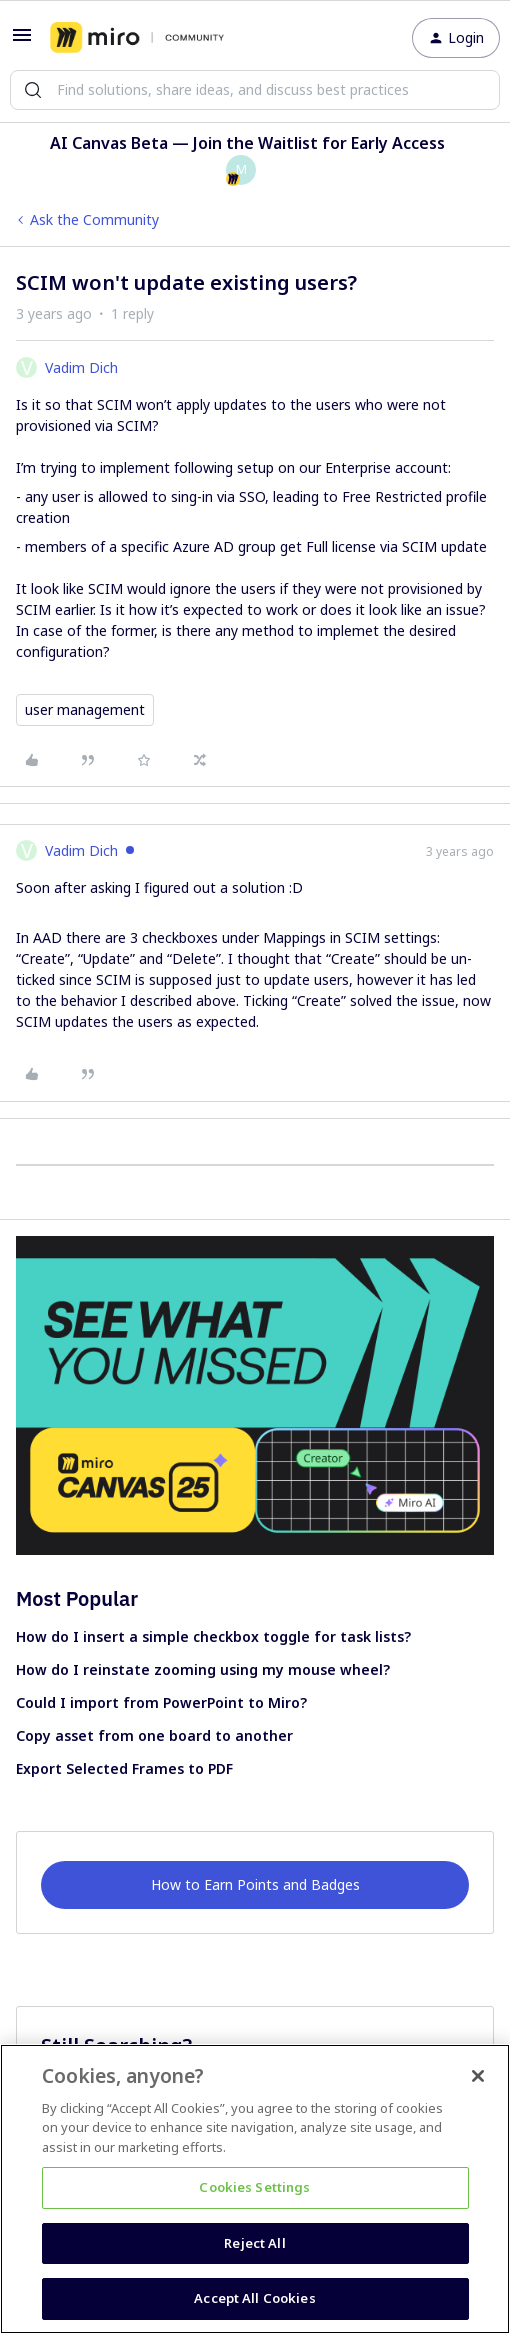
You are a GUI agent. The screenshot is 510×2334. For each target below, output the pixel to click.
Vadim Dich (81, 367)
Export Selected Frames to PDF (124, 1768)
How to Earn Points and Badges (255, 1884)
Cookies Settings (254, 2187)
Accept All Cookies (254, 2298)
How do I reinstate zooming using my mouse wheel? (203, 1669)
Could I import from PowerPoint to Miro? (161, 1702)
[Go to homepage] (137, 38)
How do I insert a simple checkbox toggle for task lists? (213, 1636)
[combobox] (255, 90)
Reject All (254, 2243)
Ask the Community (94, 219)
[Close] (478, 2076)
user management (85, 709)
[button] (22, 41)
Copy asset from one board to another (154, 1735)
